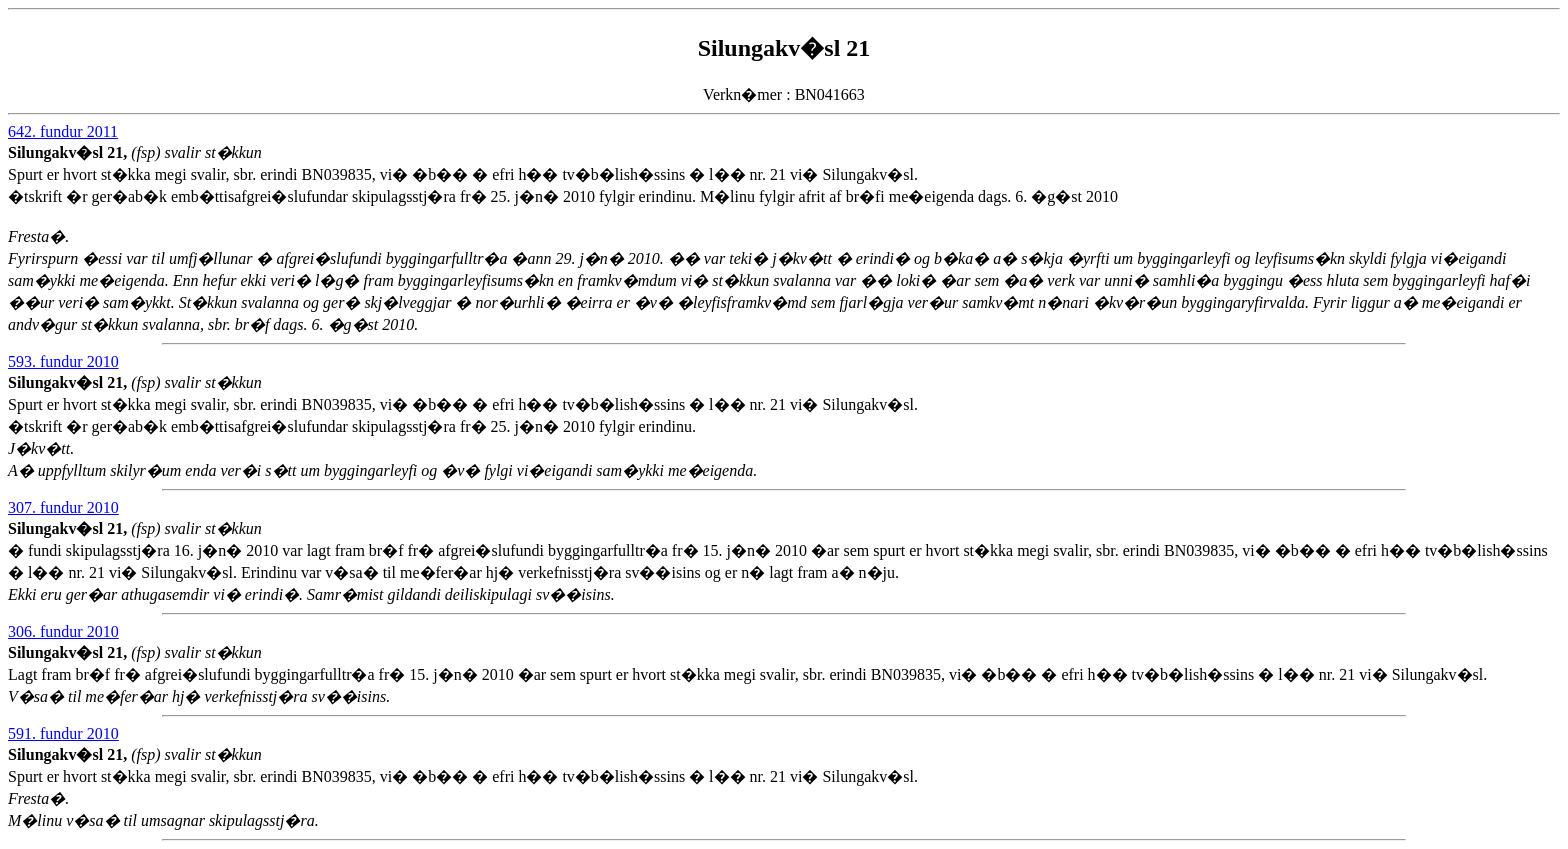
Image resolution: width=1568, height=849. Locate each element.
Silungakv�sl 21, (69, 152)
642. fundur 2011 (63, 131)
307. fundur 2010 (63, 507)
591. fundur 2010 (63, 733)
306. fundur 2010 (63, 631)
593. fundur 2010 (63, 361)
